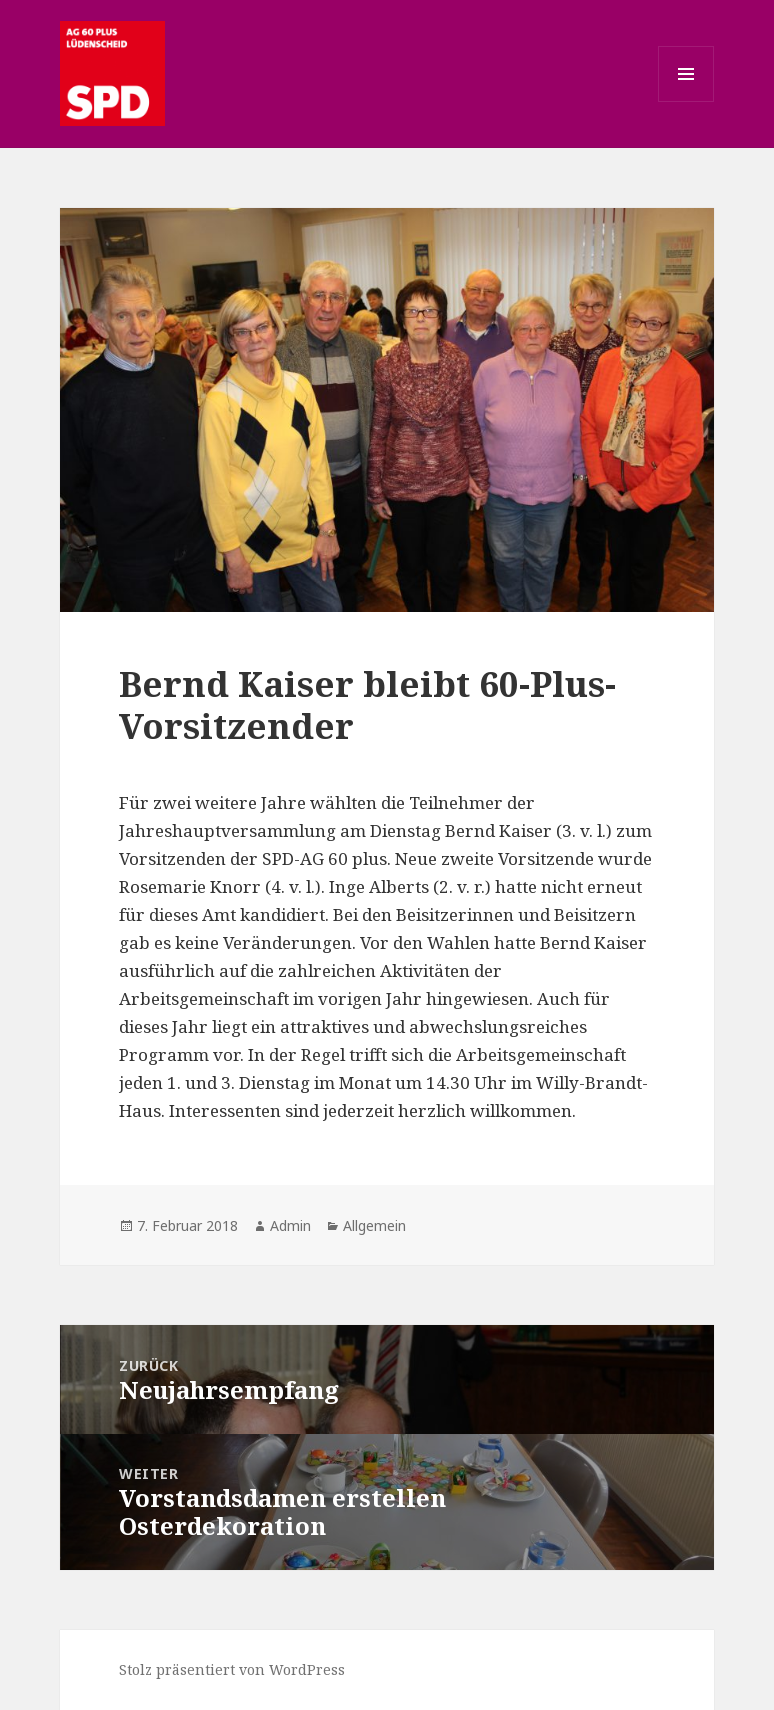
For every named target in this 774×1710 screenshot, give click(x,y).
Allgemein (374, 1225)
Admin (290, 1225)
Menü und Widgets (686, 101)
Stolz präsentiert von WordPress (232, 1669)
